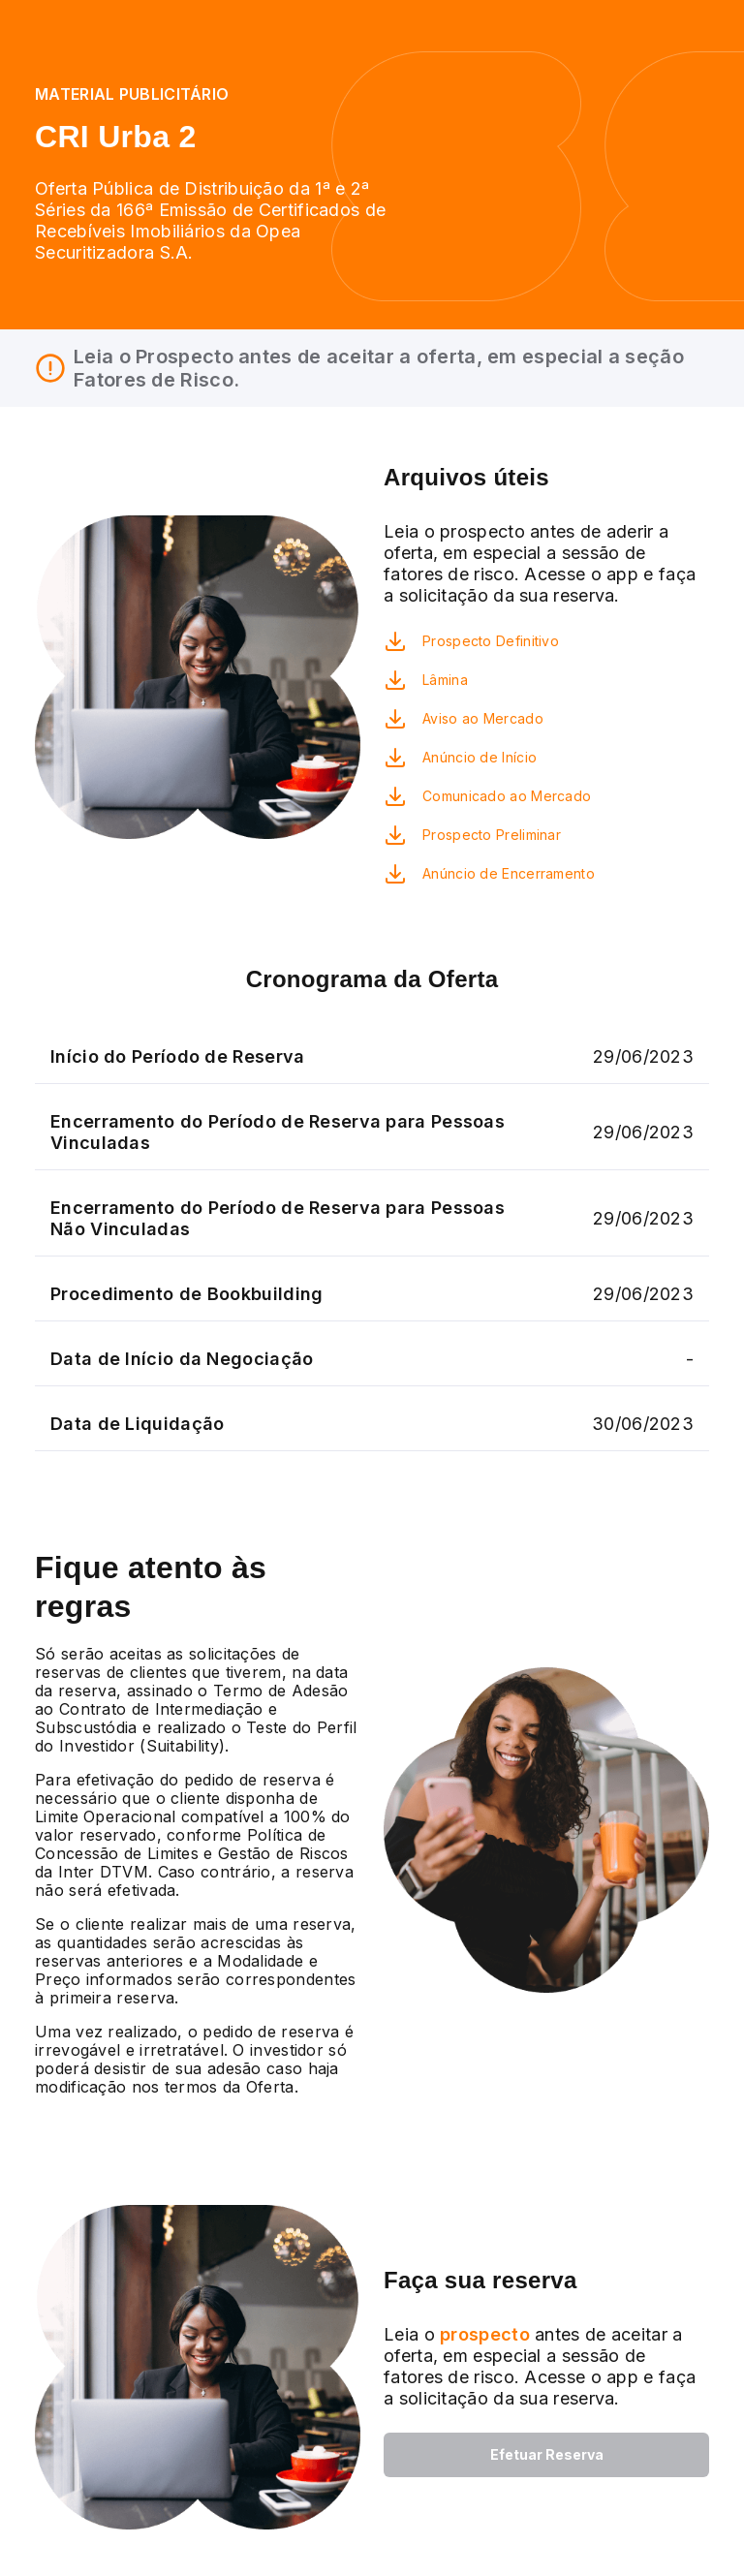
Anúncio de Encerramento (508, 873)
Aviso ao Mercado (482, 718)
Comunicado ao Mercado (506, 796)
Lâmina (445, 679)
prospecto (482, 2334)
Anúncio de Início (479, 757)
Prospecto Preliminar (491, 834)
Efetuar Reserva (547, 2454)
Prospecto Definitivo (490, 641)
